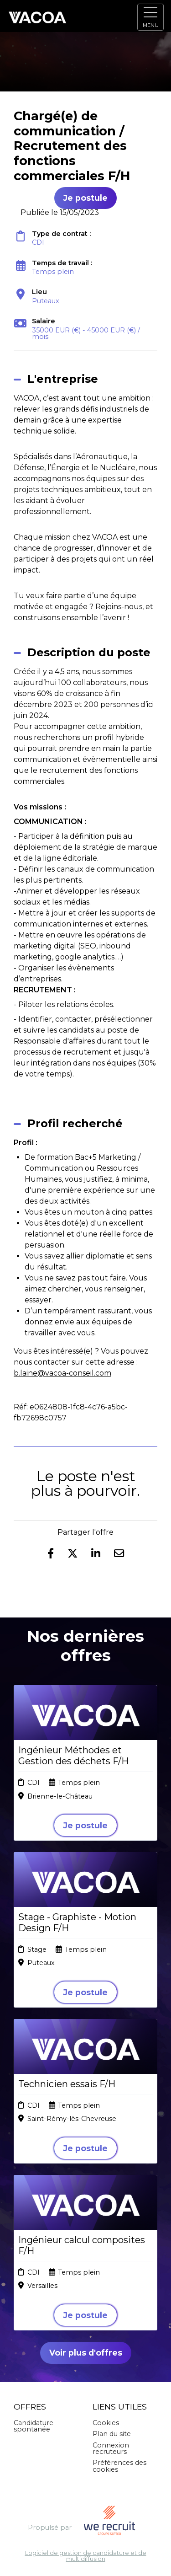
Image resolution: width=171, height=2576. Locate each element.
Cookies (106, 2423)
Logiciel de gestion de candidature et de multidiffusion (85, 2556)
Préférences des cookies (119, 2465)
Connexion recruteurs (111, 2448)
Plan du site (112, 2434)
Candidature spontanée (33, 2426)
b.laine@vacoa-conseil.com (62, 1373)
